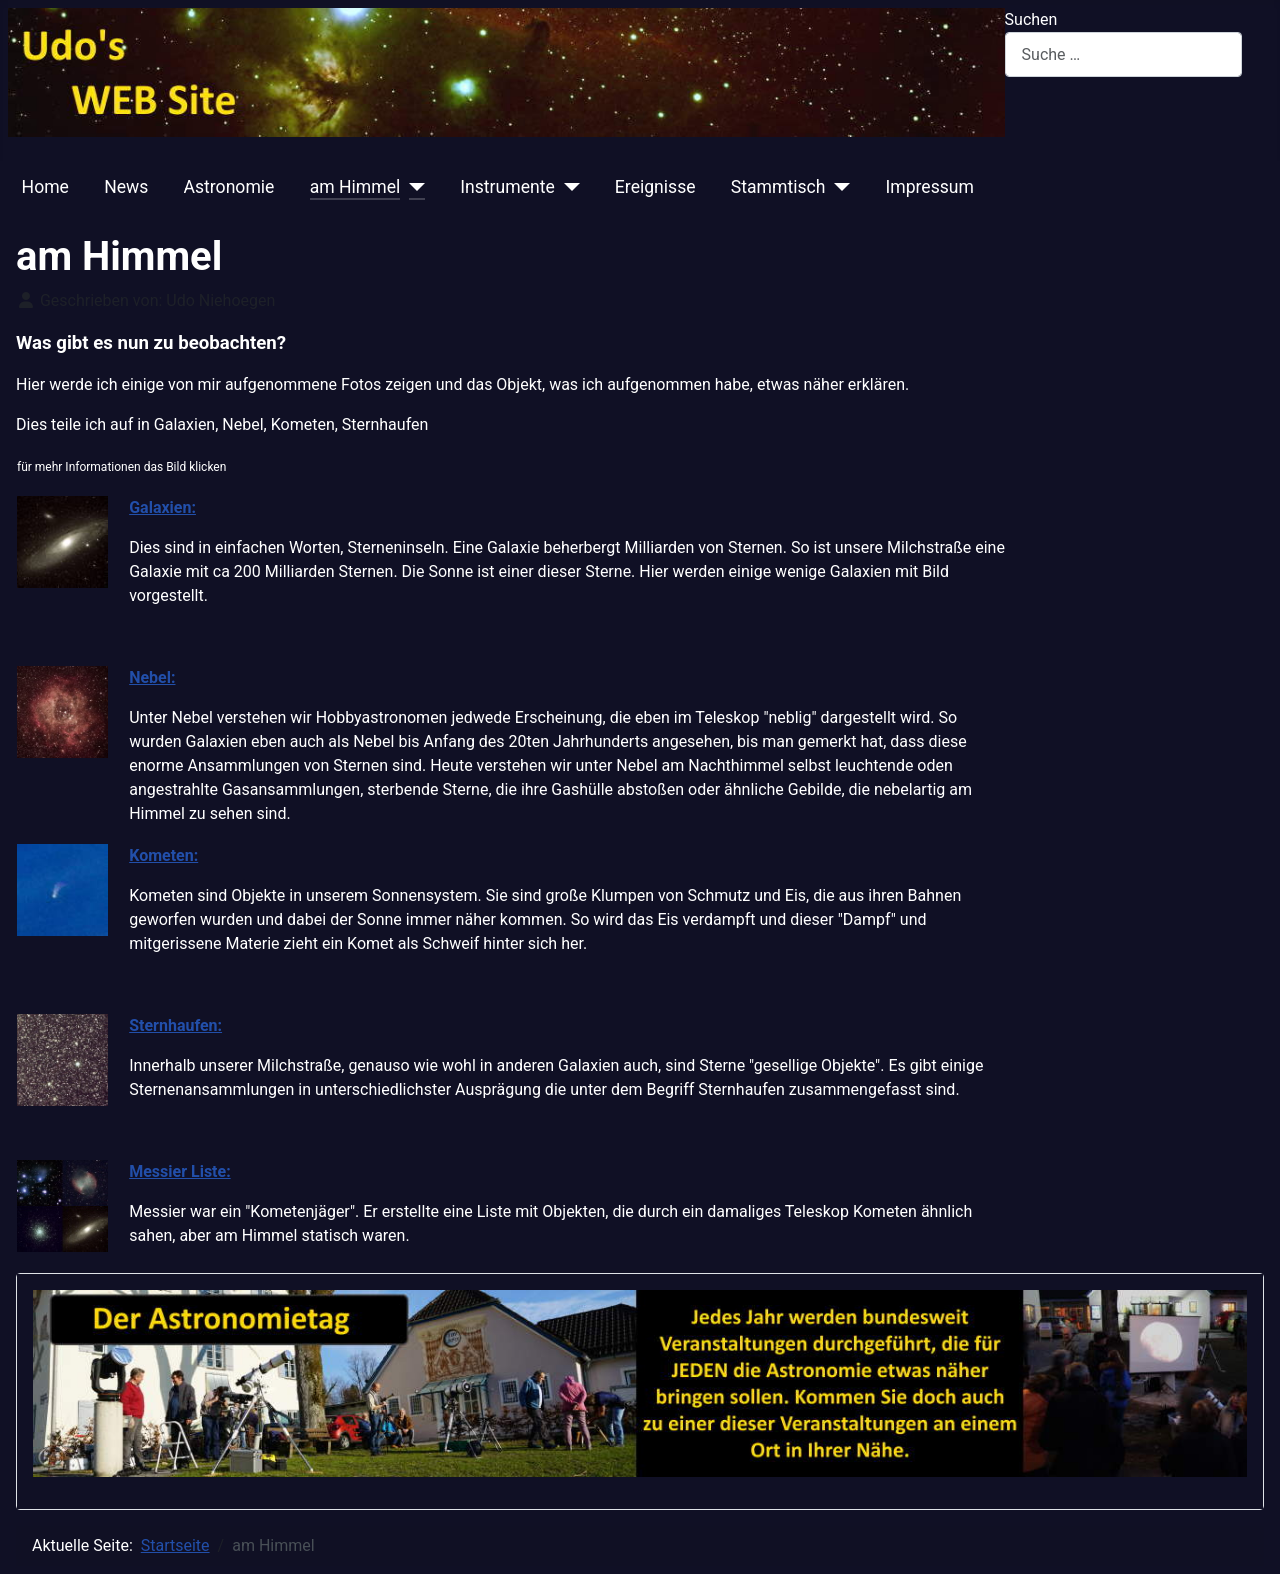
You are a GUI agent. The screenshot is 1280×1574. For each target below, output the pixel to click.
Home (45, 187)
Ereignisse (655, 187)
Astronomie (229, 187)
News (126, 187)
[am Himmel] (412, 187)
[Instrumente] (567, 187)
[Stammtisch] (837, 187)
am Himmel (355, 187)
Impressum (929, 187)
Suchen (1031, 19)
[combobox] (1123, 54)
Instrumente (507, 187)
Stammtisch (778, 187)
